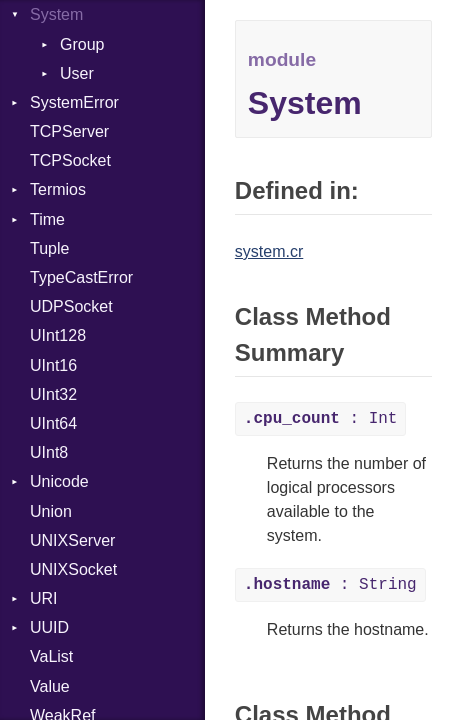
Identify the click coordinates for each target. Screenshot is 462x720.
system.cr (269, 251)
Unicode (59, 481)
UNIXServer (72, 540)
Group (82, 44)
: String (330, 585)
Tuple (49, 248)
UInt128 (58, 335)
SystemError (74, 102)
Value (50, 686)
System (56, 14)
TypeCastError (81, 277)
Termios (58, 189)
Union (51, 511)
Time (47, 219)
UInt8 (49, 452)
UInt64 (53, 423)
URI (44, 598)
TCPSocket (70, 160)
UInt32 (53, 394)
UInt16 (53, 365)
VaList (51, 656)
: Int (321, 419)
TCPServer (69, 131)
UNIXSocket (73, 569)
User (77, 73)
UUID (49, 627)
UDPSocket (71, 306)
